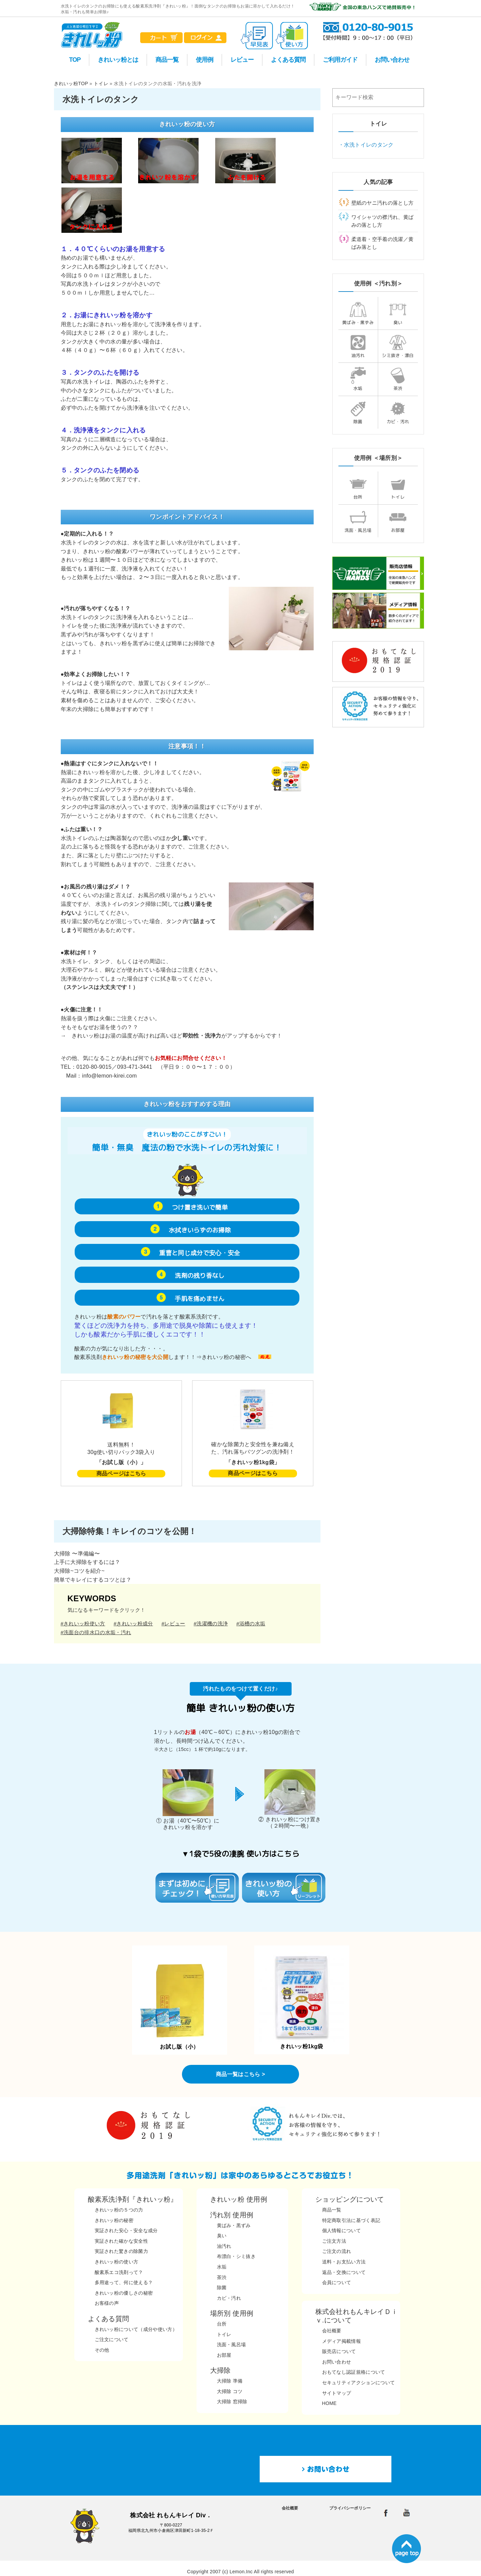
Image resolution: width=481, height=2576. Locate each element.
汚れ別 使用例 (232, 2215)
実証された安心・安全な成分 (126, 2230)
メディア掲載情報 (341, 2341)
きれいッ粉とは (118, 59)
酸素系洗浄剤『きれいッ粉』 (133, 2199)
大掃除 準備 (230, 2381)
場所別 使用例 (232, 2313)
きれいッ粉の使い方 (116, 2261)
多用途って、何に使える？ (124, 2282)
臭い (397, 313)
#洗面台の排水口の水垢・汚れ (96, 1632)
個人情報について (341, 2230)
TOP (75, 59)
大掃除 (220, 2370)
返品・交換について (344, 2272)
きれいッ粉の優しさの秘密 (124, 2293)
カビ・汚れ (398, 412)
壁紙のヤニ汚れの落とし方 (382, 203)
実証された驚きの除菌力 (121, 2251)
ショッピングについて (349, 2199)
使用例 (204, 59)
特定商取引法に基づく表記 (351, 2220)
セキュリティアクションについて (358, 2382)
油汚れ (358, 346)
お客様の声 (107, 2303)
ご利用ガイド (340, 59)
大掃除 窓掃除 (232, 2401)
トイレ (101, 83)
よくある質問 (288, 59)
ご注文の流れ (336, 2251)
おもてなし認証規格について (353, 2372)
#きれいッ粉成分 (133, 1623)
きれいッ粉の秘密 (114, 2220)
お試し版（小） (179, 2001)
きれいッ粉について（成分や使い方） (136, 2329)
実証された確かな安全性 (121, 2241)
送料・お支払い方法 (344, 2261)
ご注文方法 (334, 2241)
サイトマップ (336, 2393)
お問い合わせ (392, 59)
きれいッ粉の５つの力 (119, 2210)
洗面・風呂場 (358, 521)
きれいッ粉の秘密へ (227, 1357)
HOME (329, 2403)
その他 (102, 2350)
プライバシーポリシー (350, 2508)
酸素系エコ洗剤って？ (119, 2272)
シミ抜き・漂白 (397, 346)
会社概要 (331, 2330)
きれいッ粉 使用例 (238, 2199)
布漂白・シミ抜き (236, 2256)
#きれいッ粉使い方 (83, 1623)
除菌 (358, 412)
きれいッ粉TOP (71, 83)
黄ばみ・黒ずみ (358, 313)
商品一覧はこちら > (240, 2074)
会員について (336, 2282)
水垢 (358, 379)
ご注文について (112, 2339)
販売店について (339, 2351)
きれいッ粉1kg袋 (301, 2000)
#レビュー (173, 1623)
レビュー (242, 59)
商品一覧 (167, 59)
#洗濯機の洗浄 (211, 1623)
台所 (358, 487)
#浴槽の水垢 (250, 1623)
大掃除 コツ (230, 2391)
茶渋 (397, 379)
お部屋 (397, 521)
